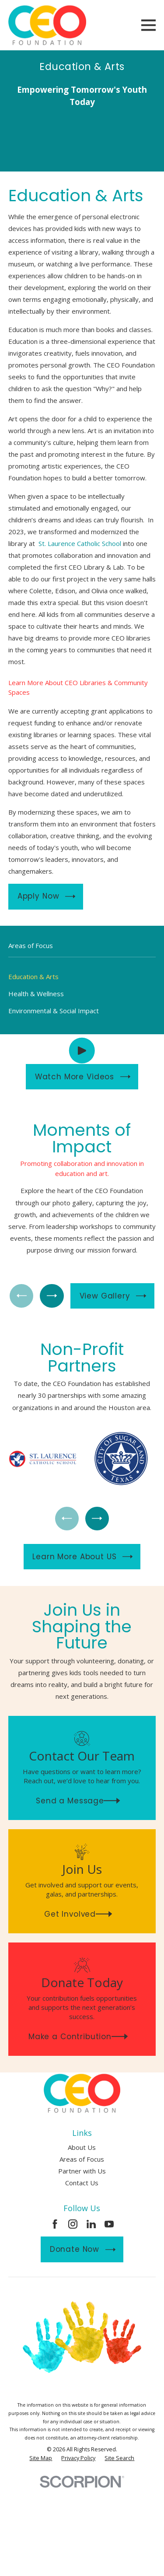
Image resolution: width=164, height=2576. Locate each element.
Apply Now (46, 896)
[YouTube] (109, 2224)
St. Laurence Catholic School (79, 543)
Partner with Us (82, 2170)
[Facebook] (54, 2224)
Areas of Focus (81, 2159)
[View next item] (51, 1296)
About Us (82, 2147)
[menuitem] (82, 976)
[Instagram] (72, 2224)
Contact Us (81, 2182)
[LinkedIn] (91, 2224)
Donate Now (82, 2249)
